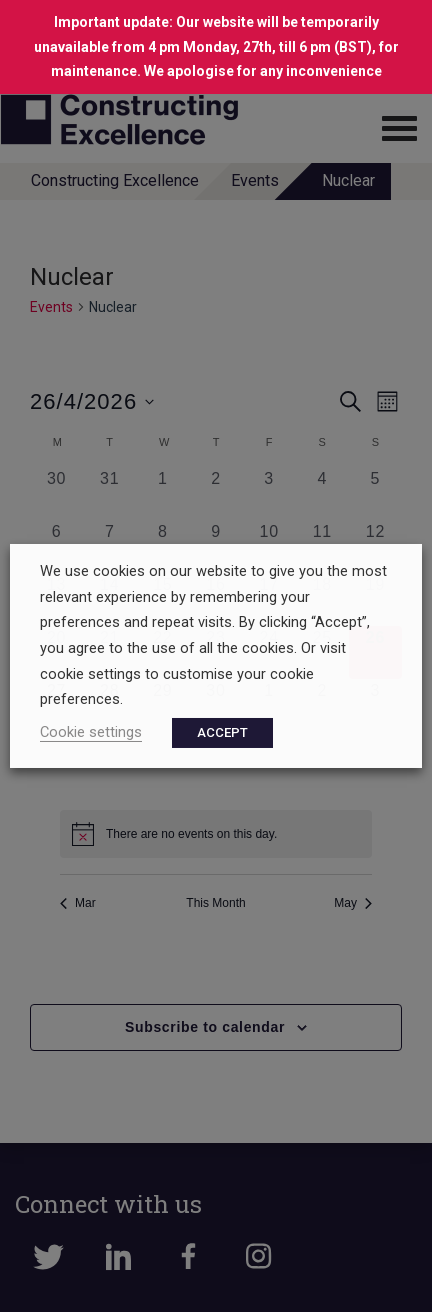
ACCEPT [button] (222, 732)
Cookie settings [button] (91, 732)
